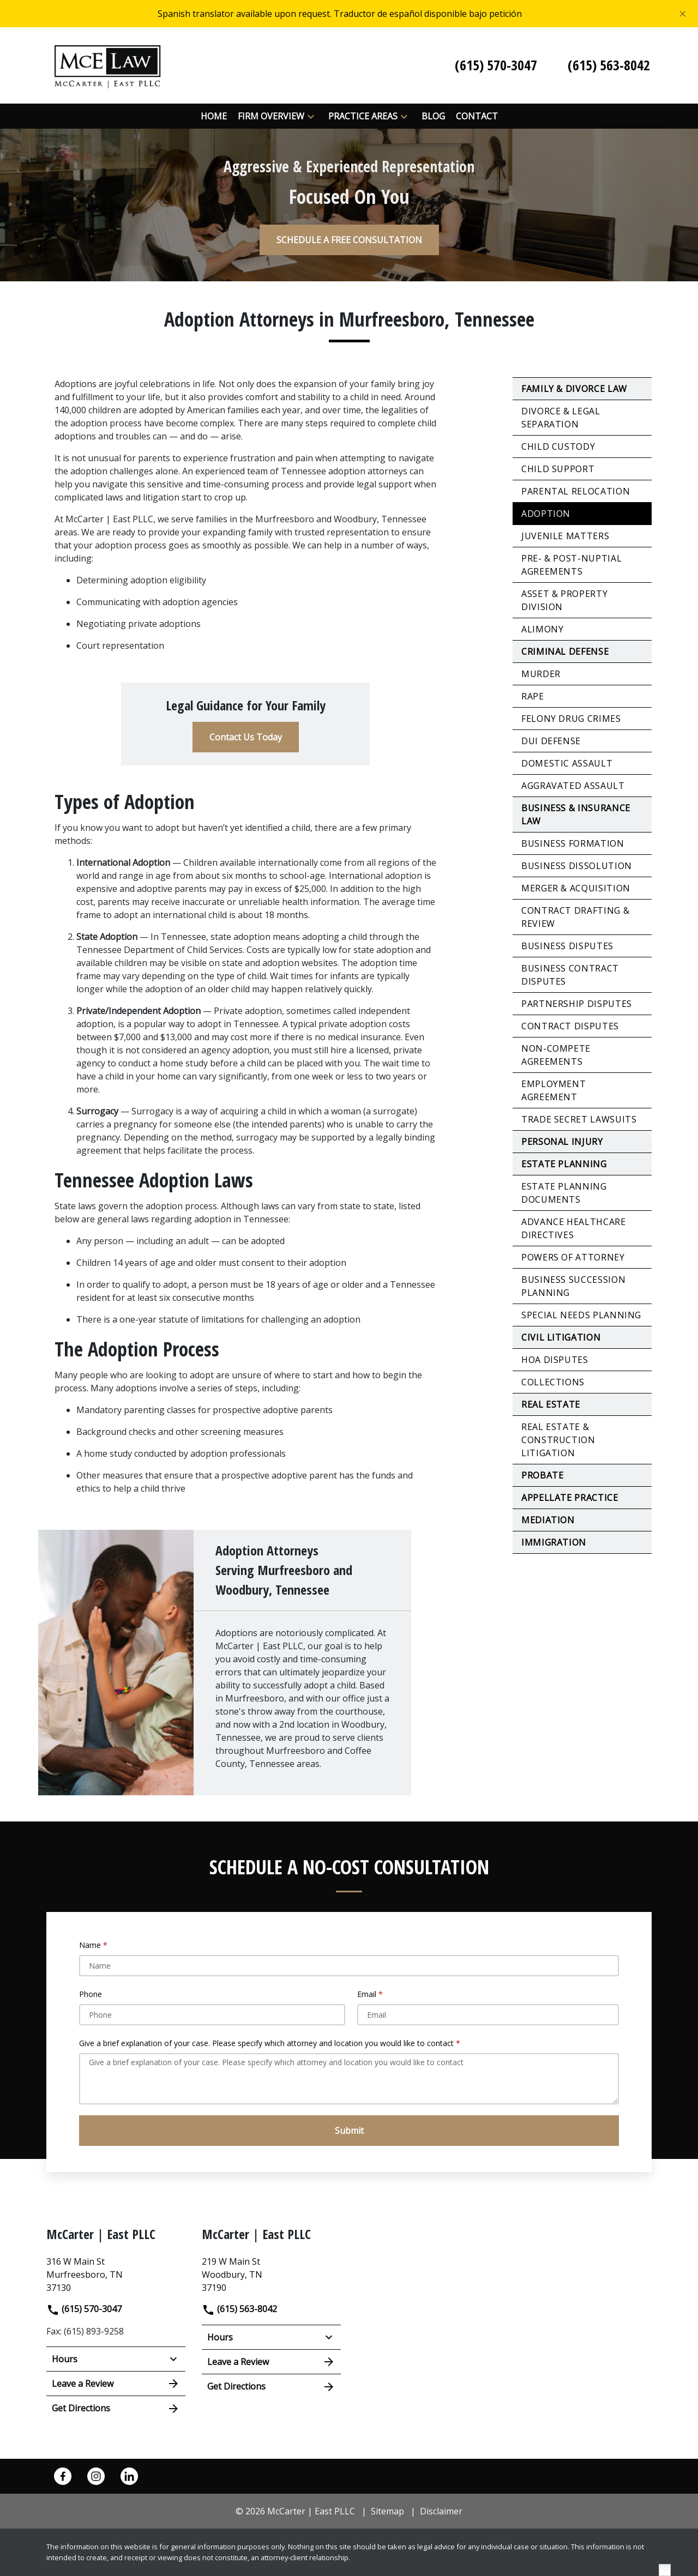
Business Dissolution (576, 866)
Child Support (557, 469)
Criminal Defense (565, 651)
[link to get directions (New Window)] (115, 2273)
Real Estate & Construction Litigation (558, 1440)
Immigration (553, 1542)
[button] (310, 116)
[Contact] (477, 116)
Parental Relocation (575, 491)
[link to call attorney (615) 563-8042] (609, 65)
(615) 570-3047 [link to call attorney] (84, 2309)
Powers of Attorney (573, 1257)
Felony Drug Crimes (571, 719)
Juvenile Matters (565, 536)
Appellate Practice (569, 1498)
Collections (553, 1382)
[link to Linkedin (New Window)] (129, 2476)
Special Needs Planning (581, 1315)
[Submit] (349, 2130)
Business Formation (572, 843)
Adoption (545, 514)
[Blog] (433, 116)
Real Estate (550, 1404)
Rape (532, 696)
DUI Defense (551, 741)
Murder (541, 674)
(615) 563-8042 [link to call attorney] (239, 2309)
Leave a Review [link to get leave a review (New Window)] (116, 2383)
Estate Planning (564, 1164)
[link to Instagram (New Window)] (96, 2476)
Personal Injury (562, 1142)
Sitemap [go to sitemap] (387, 2511)
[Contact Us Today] (245, 737)
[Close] (682, 14)
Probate (542, 1475)
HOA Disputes (554, 1360)
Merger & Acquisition (575, 888)
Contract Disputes (570, 1026)
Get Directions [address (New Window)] (116, 2409)
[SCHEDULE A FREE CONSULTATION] (349, 240)
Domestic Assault (566, 763)
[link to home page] (107, 64)
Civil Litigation (560, 1337)
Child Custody (558, 447)
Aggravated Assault (573, 786)
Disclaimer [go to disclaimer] (441, 2511)
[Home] (214, 116)
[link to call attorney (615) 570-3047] (496, 65)
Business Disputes (567, 946)
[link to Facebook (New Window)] (62, 2476)
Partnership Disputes (576, 1004)
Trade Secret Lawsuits (578, 1119)
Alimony (542, 629)
